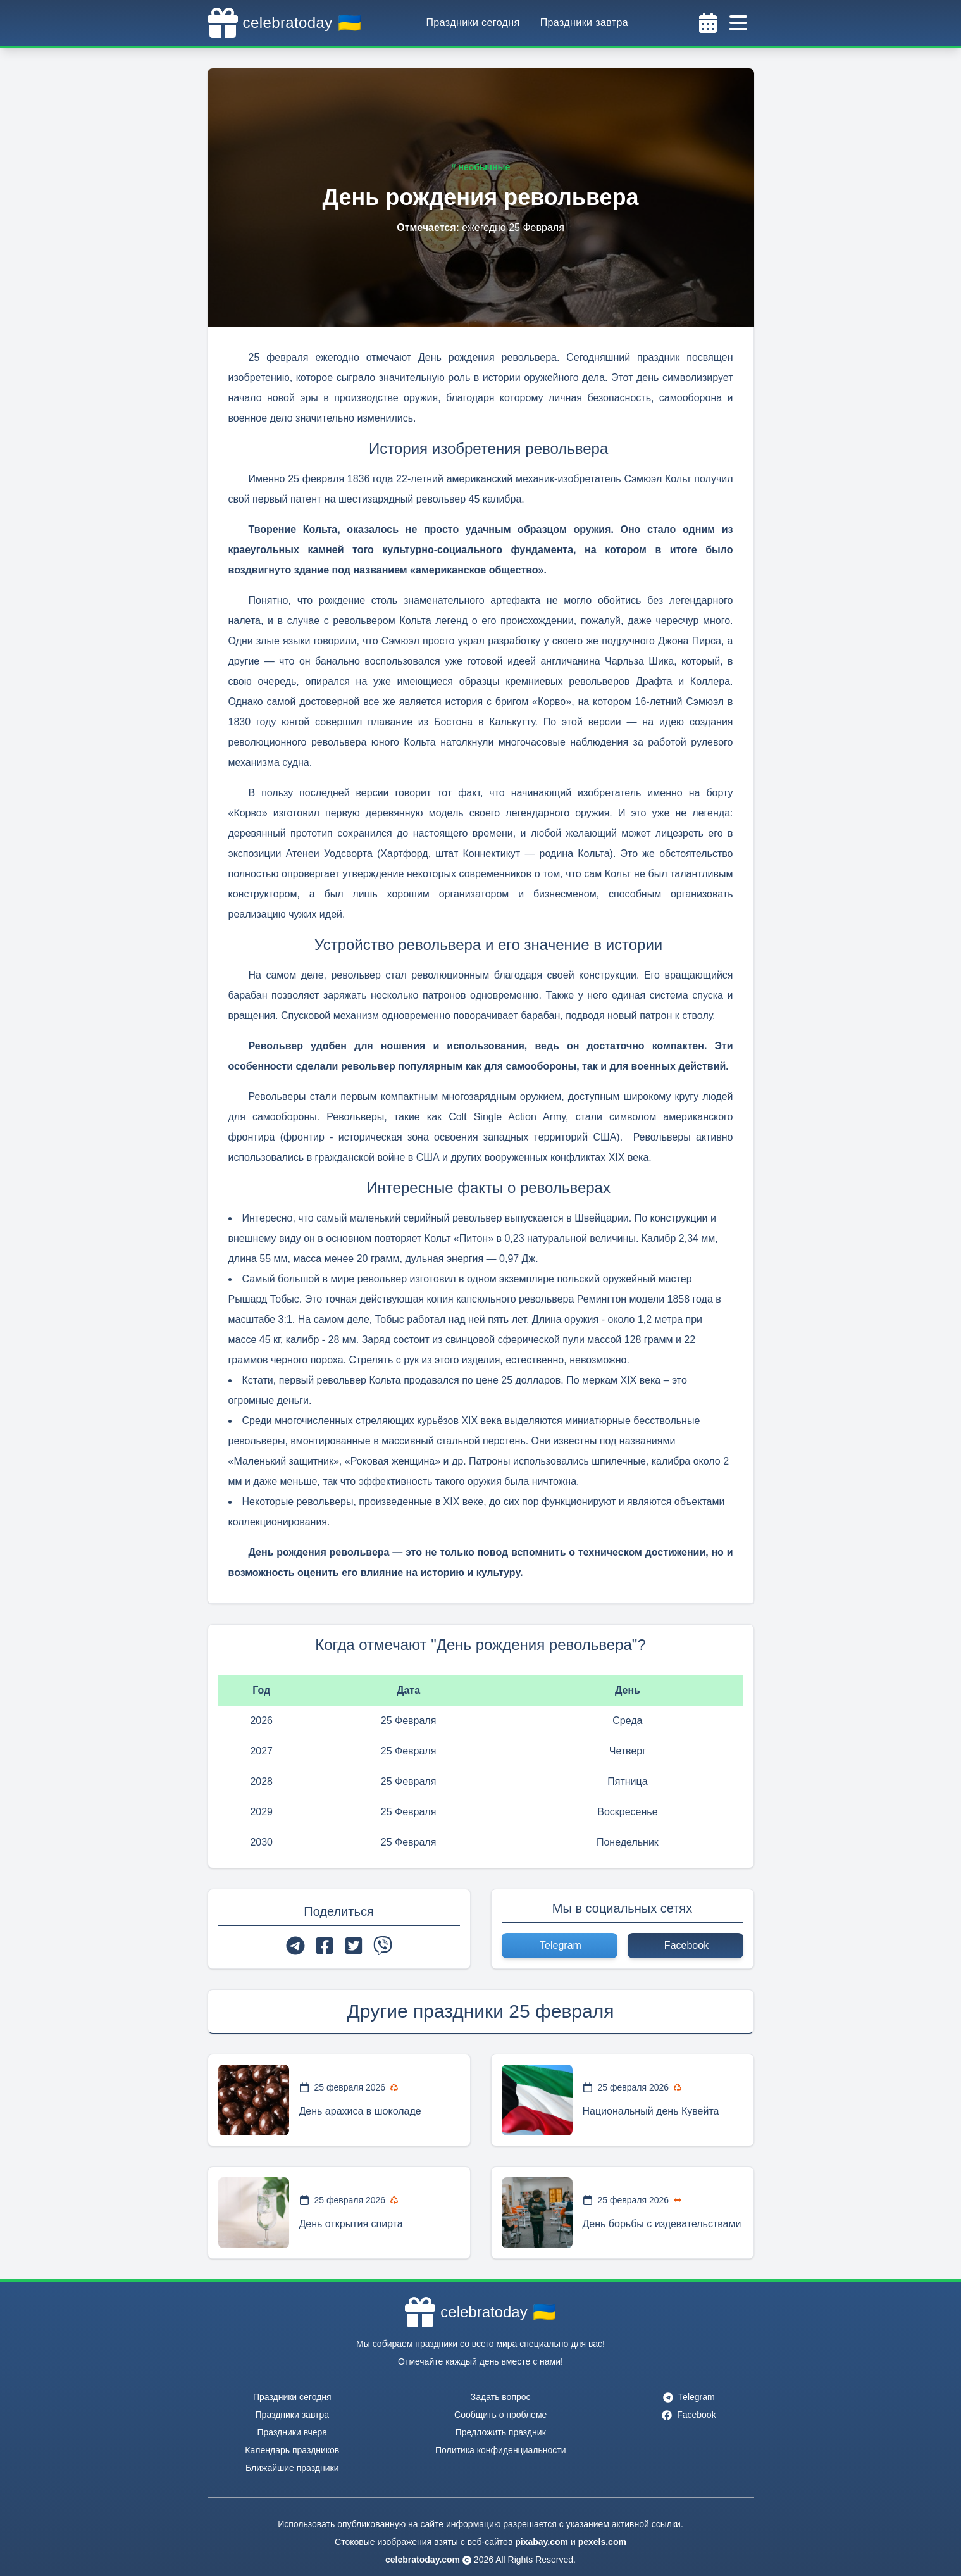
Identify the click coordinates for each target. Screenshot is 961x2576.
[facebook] (324, 1945)
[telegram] (295, 1945)
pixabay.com (541, 2542)
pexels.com (602, 2542)
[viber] (382, 1945)
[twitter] (353, 1945)
